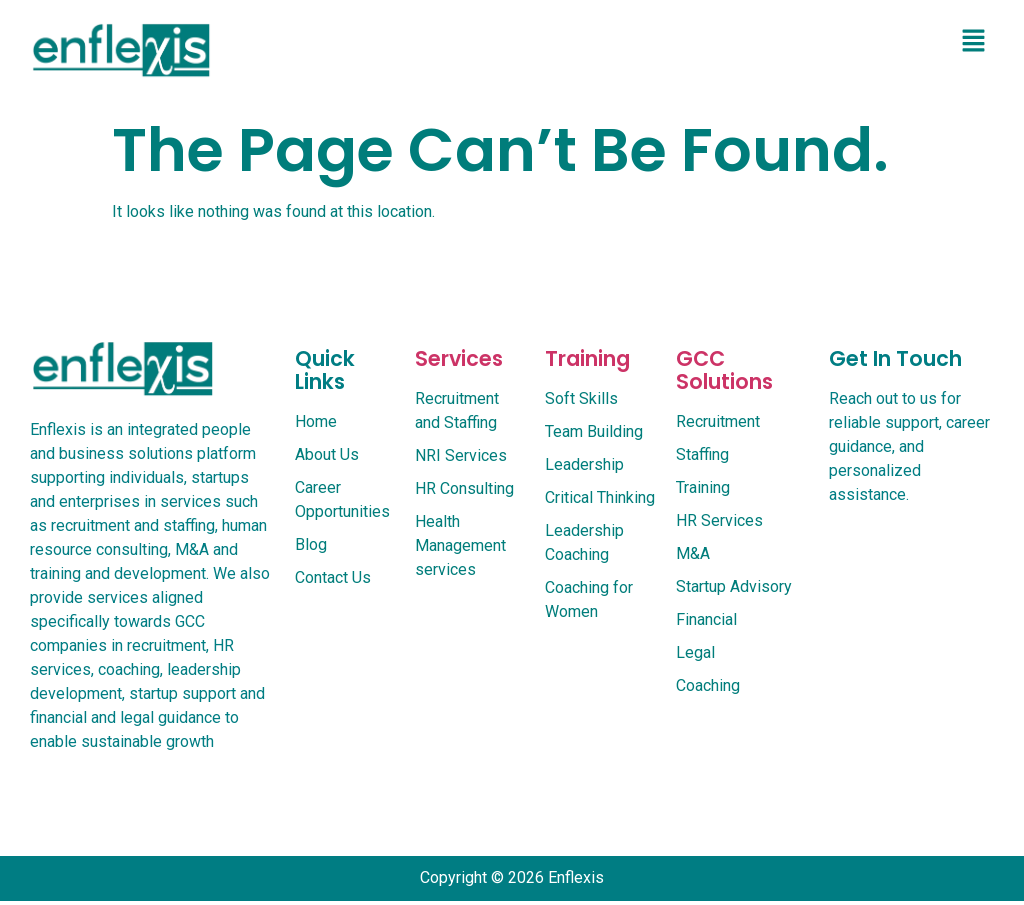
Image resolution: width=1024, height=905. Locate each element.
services (459, 358)
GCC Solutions (724, 370)
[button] (974, 42)
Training (587, 358)
